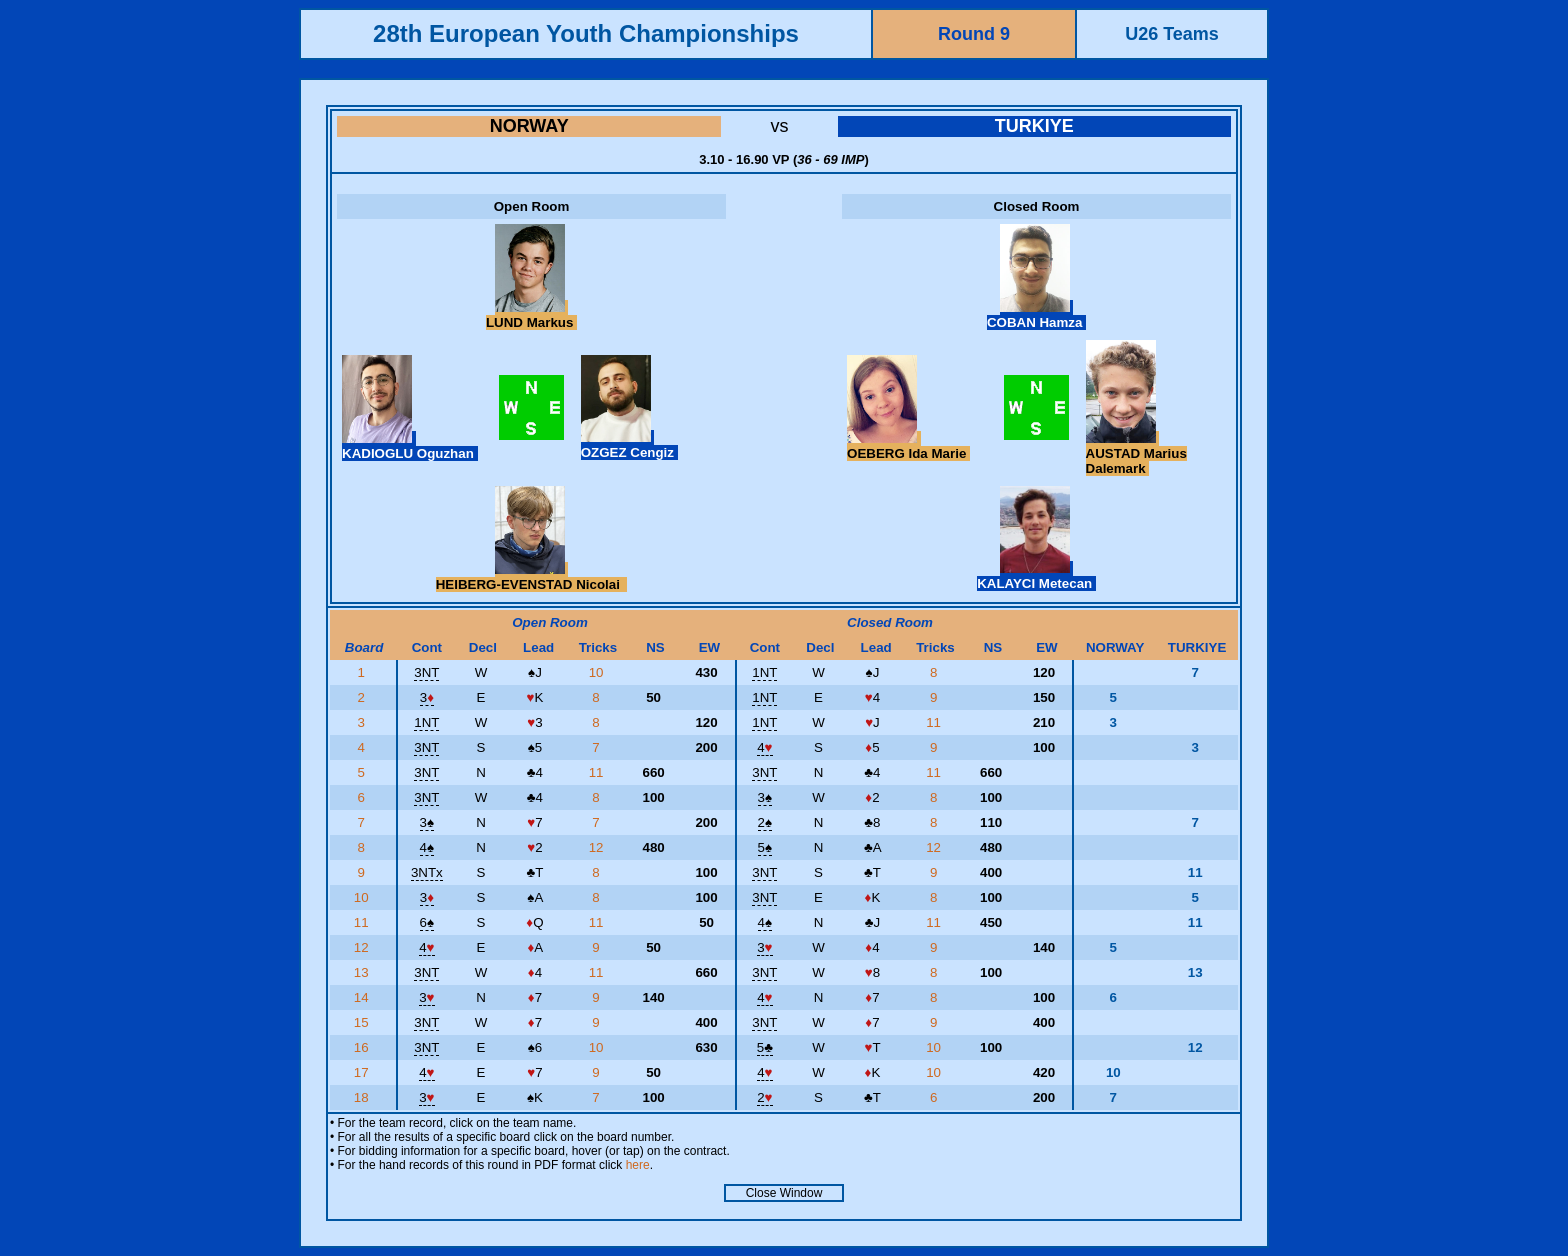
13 (363, 972)
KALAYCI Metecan (1036, 576)
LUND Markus (531, 315)
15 (363, 1022)
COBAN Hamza (1036, 315)
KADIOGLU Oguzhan (410, 446)
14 (363, 997)
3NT (426, 672)
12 (598, 847)
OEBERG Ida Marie (908, 446)
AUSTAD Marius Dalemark (1136, 453)
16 (363, 1047)
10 (598, 672)
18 (363, 1097)
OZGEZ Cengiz (629, 445)
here (638, 1165)
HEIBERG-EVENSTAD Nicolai (532, 577)
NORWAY (529, 126)
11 (935, 722)
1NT (764, 672)
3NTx (427, 872)
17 (363, 1072)
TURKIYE (1034, 126)
